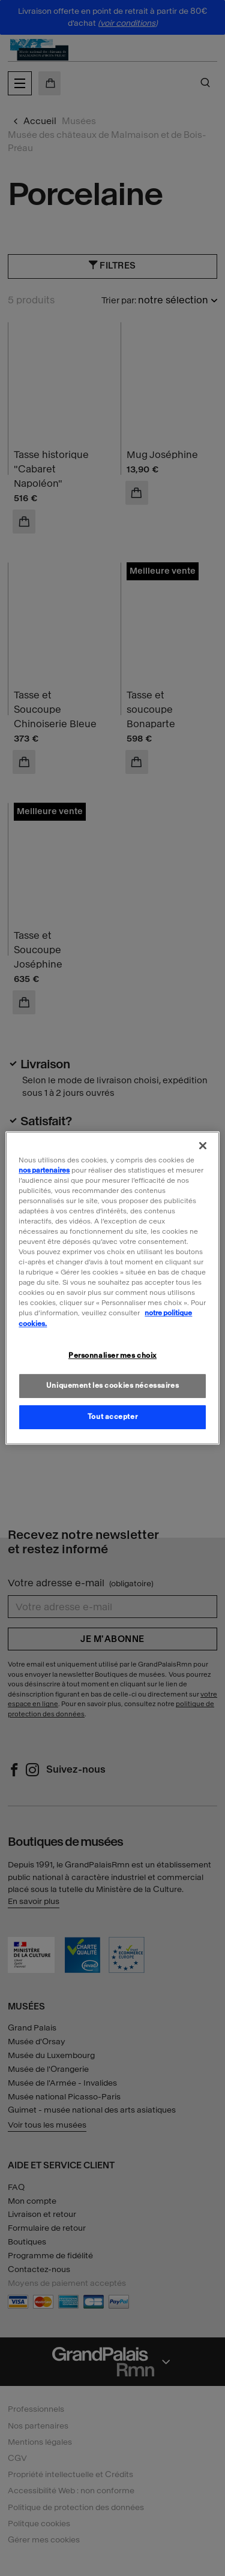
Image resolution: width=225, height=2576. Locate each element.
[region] (112, 1288)
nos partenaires (44, 1170)
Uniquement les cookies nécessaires (112, 1386)
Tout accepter (112, 1416)
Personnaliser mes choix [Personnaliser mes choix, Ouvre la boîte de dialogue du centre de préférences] (112, 1355)
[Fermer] (203, 1145)
